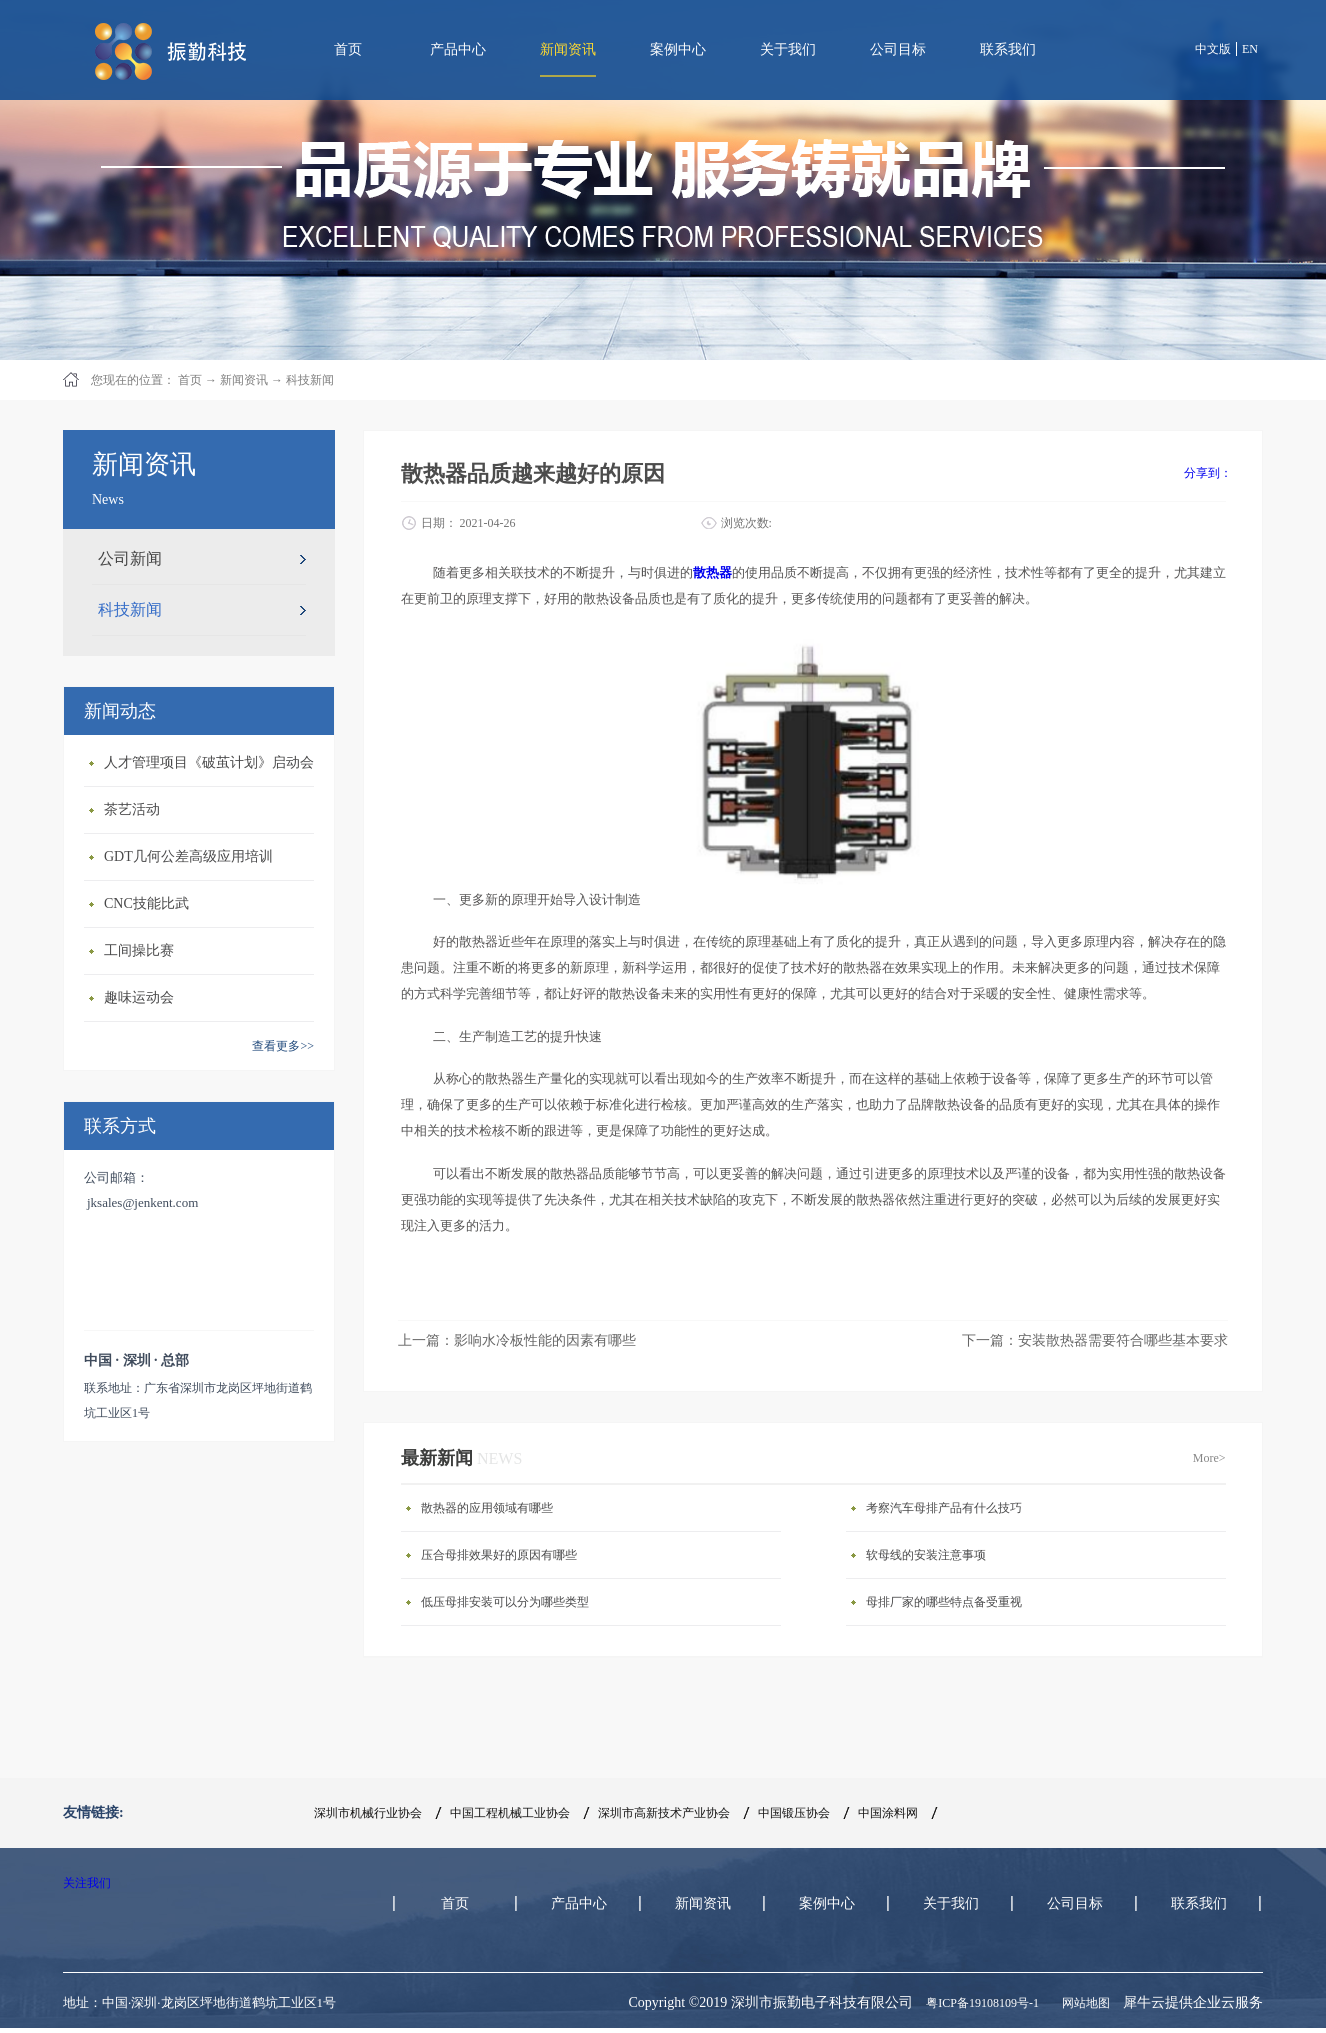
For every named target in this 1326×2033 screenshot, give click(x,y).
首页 (348, 49)
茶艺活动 (132, 809)
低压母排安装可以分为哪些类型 (505, 1602)
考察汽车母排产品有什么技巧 (944, 1508)
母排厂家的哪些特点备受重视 (944, 1602)
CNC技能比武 (146, 903)
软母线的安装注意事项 (926, 1555)
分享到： (1208, 473)
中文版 (1213, 49)
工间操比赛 (139, 950)
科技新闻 (310, 380)
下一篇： (1095, 1340)
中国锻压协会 (794, 1813)
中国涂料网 (888, 1813)
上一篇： (517, 1340)
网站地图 (1083, 2003)
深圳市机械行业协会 (368, 1813)
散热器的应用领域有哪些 (487, 1508)
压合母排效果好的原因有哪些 (499, 1555)
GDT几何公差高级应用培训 (188, 856)
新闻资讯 (244, 380)
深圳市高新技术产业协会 (664, 1813)
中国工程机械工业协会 (510, 1813)
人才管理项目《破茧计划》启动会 (209, 762)
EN (1250, 49)
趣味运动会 (139, 997)
